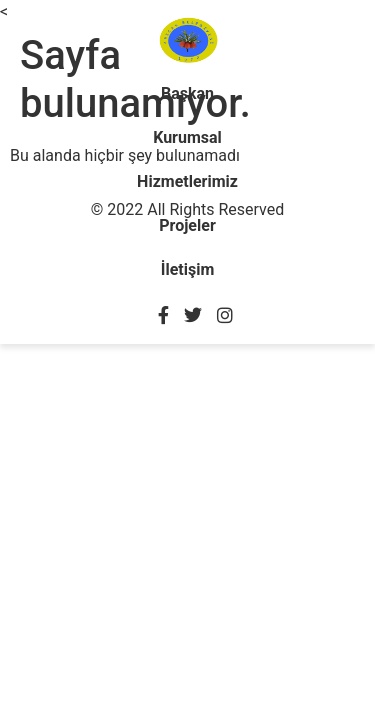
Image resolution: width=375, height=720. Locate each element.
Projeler (187, 225)
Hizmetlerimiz (187, 181)
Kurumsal (187, 137)
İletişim (188, 269)
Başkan (187, 93)
